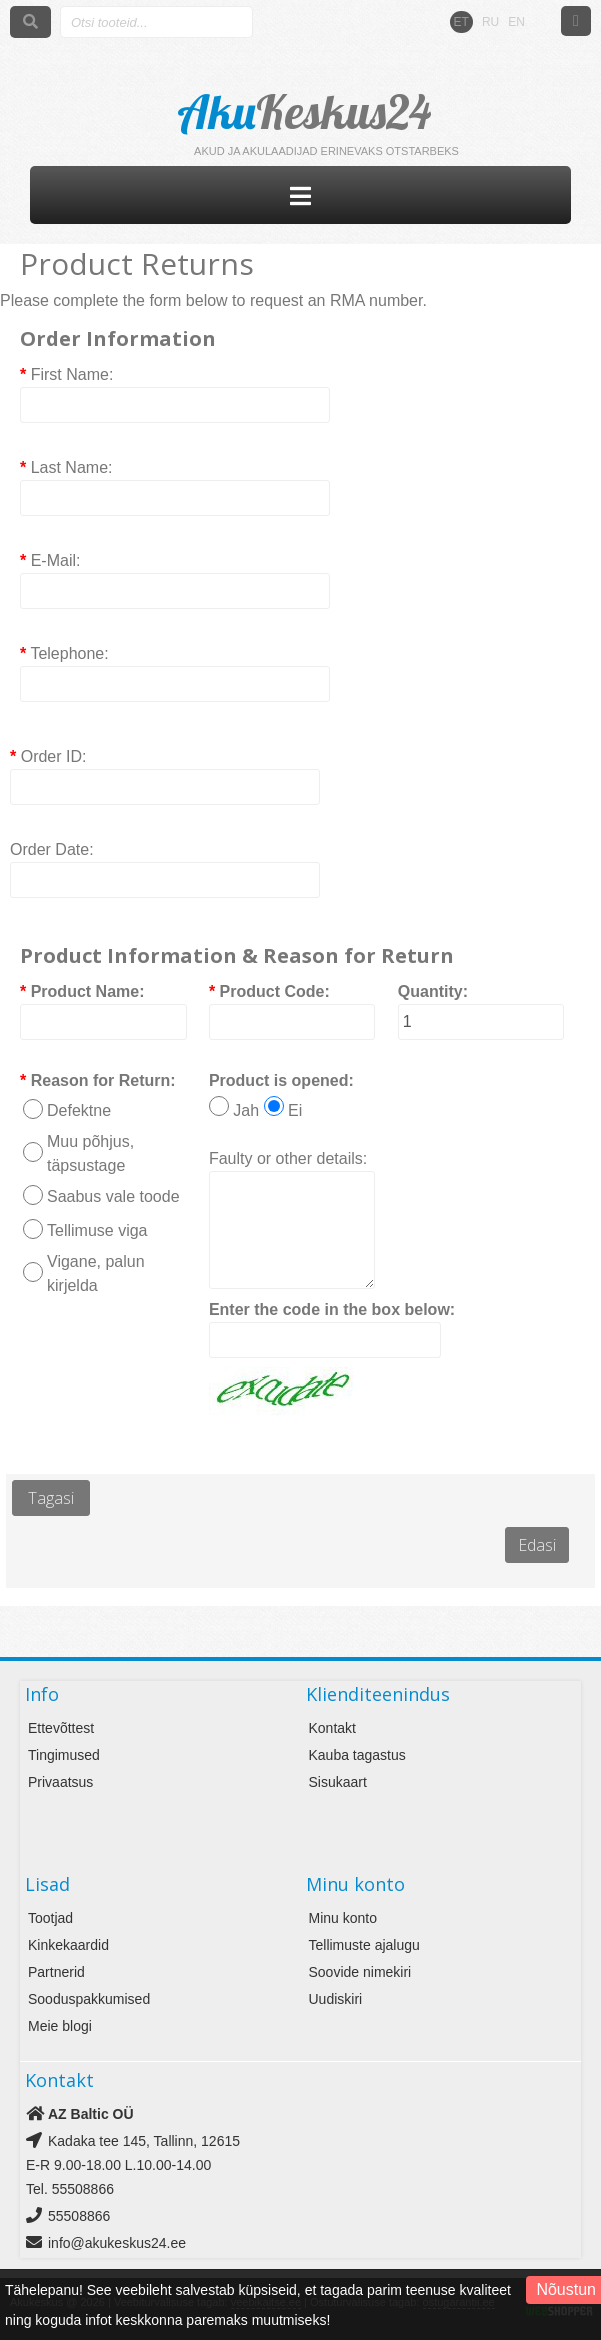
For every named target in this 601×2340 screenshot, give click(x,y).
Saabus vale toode (113, 1196)
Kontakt (332, 1728)
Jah (246, 1110)
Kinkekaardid (68, 1945)
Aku (305, 112)
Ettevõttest (61, 1728)
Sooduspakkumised (89, 1999)
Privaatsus (60, 1782)
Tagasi (51, 1498)
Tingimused (64, 1755)
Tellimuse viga (97, 1230)
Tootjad (50, 1918)
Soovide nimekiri (360, 1972)
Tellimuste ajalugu (364, 1945)
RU (490, 22)
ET (461, 22)
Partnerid (56, 1972)
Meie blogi (60, 2026)
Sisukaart (338, 1782)
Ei (295, 1110)
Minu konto (343, 1918)
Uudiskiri (336, 1999)
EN (516, 22)
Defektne (79, 1110)
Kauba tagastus (357, 1755)
